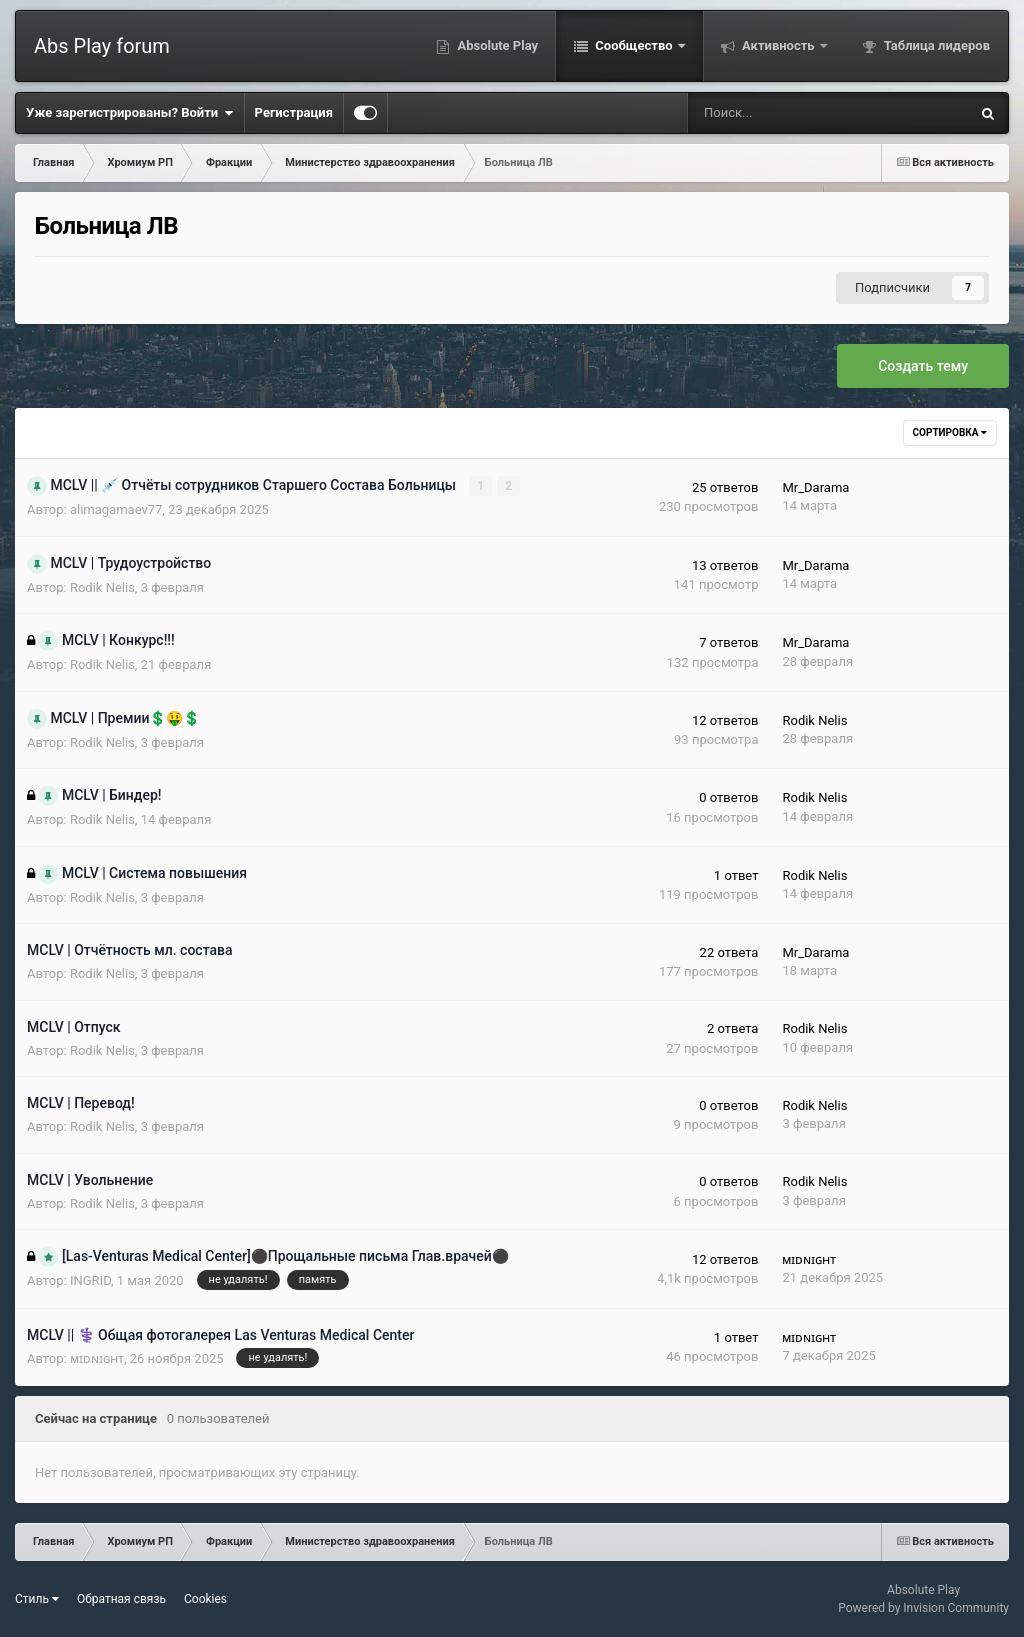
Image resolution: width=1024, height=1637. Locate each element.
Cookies (205, 1599)
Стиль (37, 1599)
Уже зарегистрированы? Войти (130, 113)
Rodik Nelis (102, 587)
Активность (778, 45)
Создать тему (923, 366)
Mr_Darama (815, 487)
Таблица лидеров (935, 45)
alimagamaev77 (116, 509)
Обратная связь (121, 1599)
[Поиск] (765, 113)
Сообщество (634, 45)
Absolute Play (496, 45)
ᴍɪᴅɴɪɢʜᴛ (809, 1259)
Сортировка (950, 432)
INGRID (90, 1280)
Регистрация (294, 112)
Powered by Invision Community (923, 1608)
